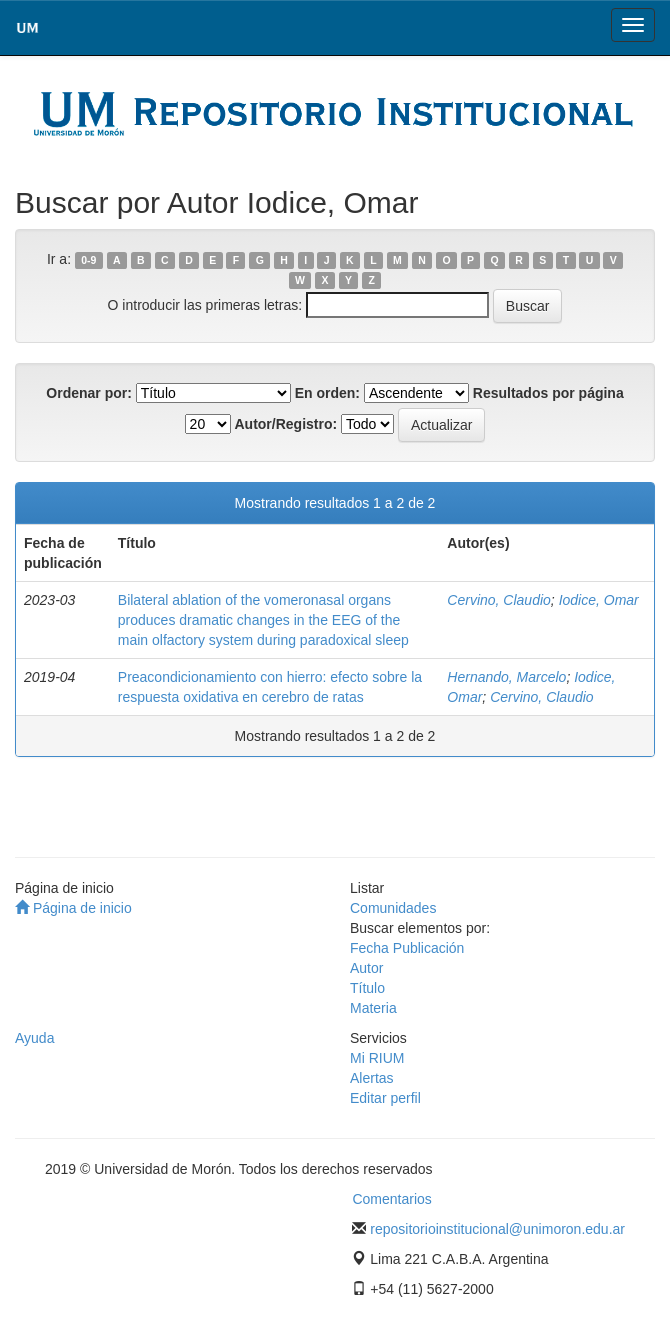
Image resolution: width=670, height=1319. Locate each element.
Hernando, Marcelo (506, 677)
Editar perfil (385, 1098)
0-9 (88, 260)
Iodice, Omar (599, 600)
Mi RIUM (377, 1058)
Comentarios (391, 1199)
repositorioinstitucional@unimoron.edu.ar (497, 1229)
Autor (366, 968)
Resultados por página (548, 393)
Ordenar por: (89, 393)
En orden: (327, 393)
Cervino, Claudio (499, 600)
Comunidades (393, 908)
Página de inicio (73, 908)
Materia (373, 1008)
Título (367, 988)
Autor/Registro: (285, 424)
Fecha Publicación (407, 948)
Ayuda (34, 1038)
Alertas (372, 1078)
